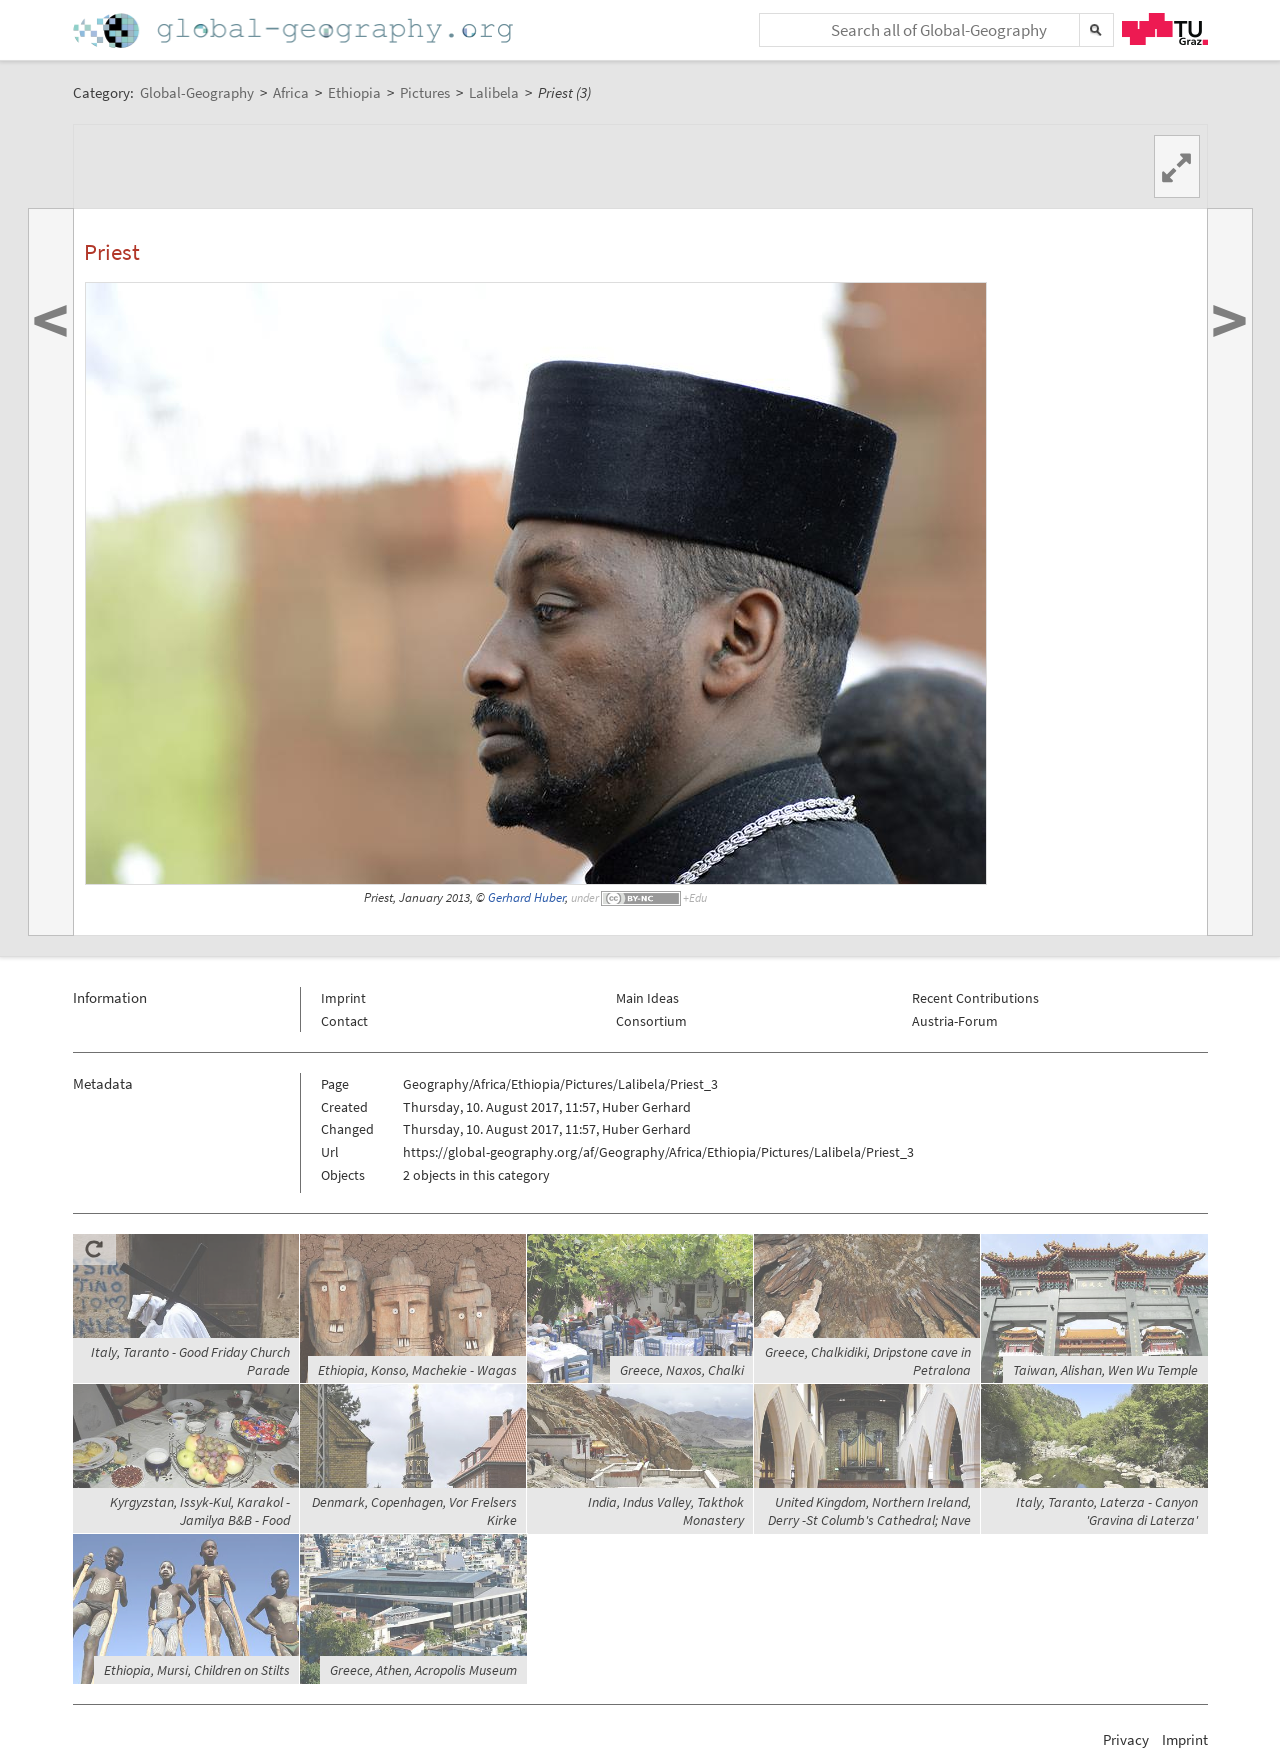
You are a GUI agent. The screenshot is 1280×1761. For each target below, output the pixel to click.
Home (295, 30)
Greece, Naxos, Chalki (682, 1370)
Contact (344, 1021)
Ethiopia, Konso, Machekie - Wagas (417, 1370)
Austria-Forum (955, 1021)
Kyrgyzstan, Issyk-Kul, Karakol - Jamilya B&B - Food (200, 1511)
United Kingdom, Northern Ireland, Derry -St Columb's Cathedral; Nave (869, 1511)
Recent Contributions (975, 998)
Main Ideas (647, 998)
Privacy (1126, 1739)
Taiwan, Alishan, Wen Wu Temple (1105, 1370)
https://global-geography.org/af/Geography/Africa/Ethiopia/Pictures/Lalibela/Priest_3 (658, 1152)
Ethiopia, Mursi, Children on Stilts (197, 1670)
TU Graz (1165, 29)
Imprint (343, 998)
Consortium (651, 1021)
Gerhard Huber (526, 897)
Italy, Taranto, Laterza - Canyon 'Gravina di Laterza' (1107, 1511)
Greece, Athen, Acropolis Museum (423, 1670)
